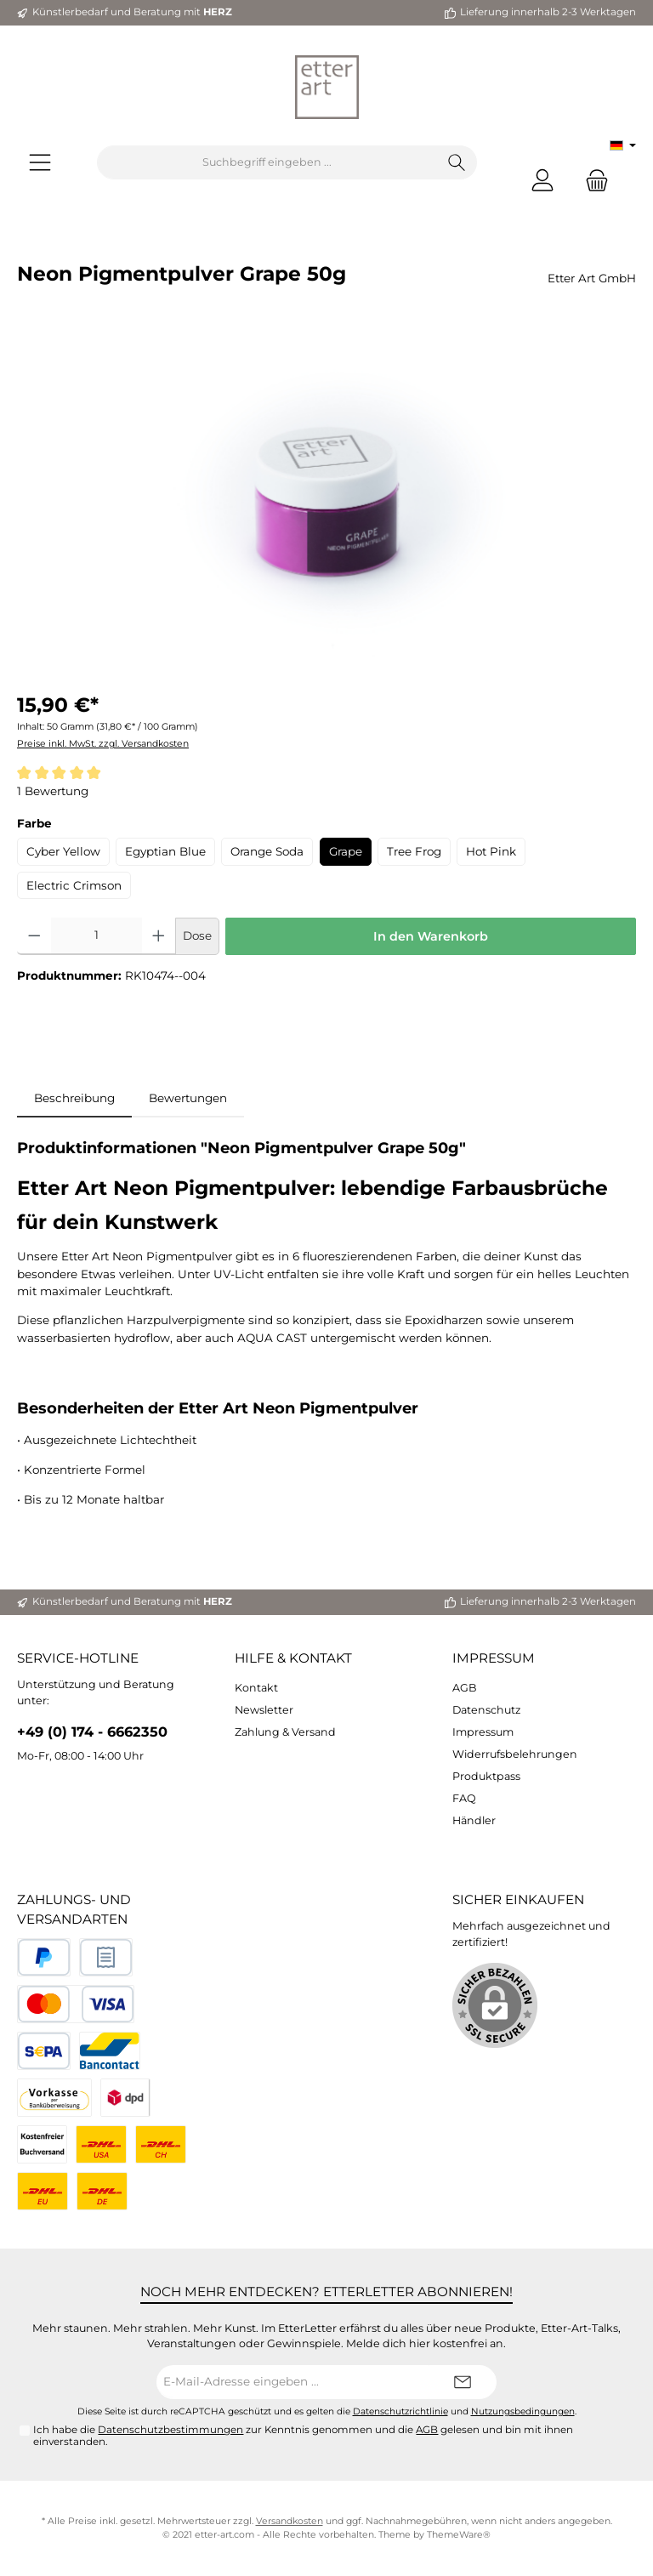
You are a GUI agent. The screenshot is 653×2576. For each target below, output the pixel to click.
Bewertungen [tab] (188, 1098)
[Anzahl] (97, 936)
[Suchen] (457, 162)
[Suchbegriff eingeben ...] (267, 162)
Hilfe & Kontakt (293, 1658)
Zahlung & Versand (285, 1732)
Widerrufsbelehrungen (514, 1754)
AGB (464, 1687)
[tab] (74, 1097)
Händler (474, 1820)
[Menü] (40, 162)
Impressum (493, 1658)
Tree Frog (414, 851)
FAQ (464, 1798)
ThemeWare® (459, 2534)
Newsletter (264, 1709)
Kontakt (256, 1687)
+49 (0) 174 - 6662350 (92, 1731)
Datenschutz (486, 1709)
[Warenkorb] (592, 179)
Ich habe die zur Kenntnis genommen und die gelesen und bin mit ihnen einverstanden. (303, 2436)
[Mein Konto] (542, 179)
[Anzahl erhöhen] (158, 936)
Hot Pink (491, 851)
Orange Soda (267, 851)
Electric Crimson (74, 885)
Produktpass (486, 1776)
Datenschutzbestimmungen (170, 2430)
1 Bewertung (52, 791)
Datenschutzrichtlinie (400, 2411)
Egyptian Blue (165, 851)
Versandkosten (289, 2521)
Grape (345, 851)
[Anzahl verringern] (34, 936)
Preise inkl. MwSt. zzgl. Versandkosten (103, 743)
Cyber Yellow (63, 851)
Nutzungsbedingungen (523, 2411)
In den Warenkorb (430, 936)
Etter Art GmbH (592, 278)
